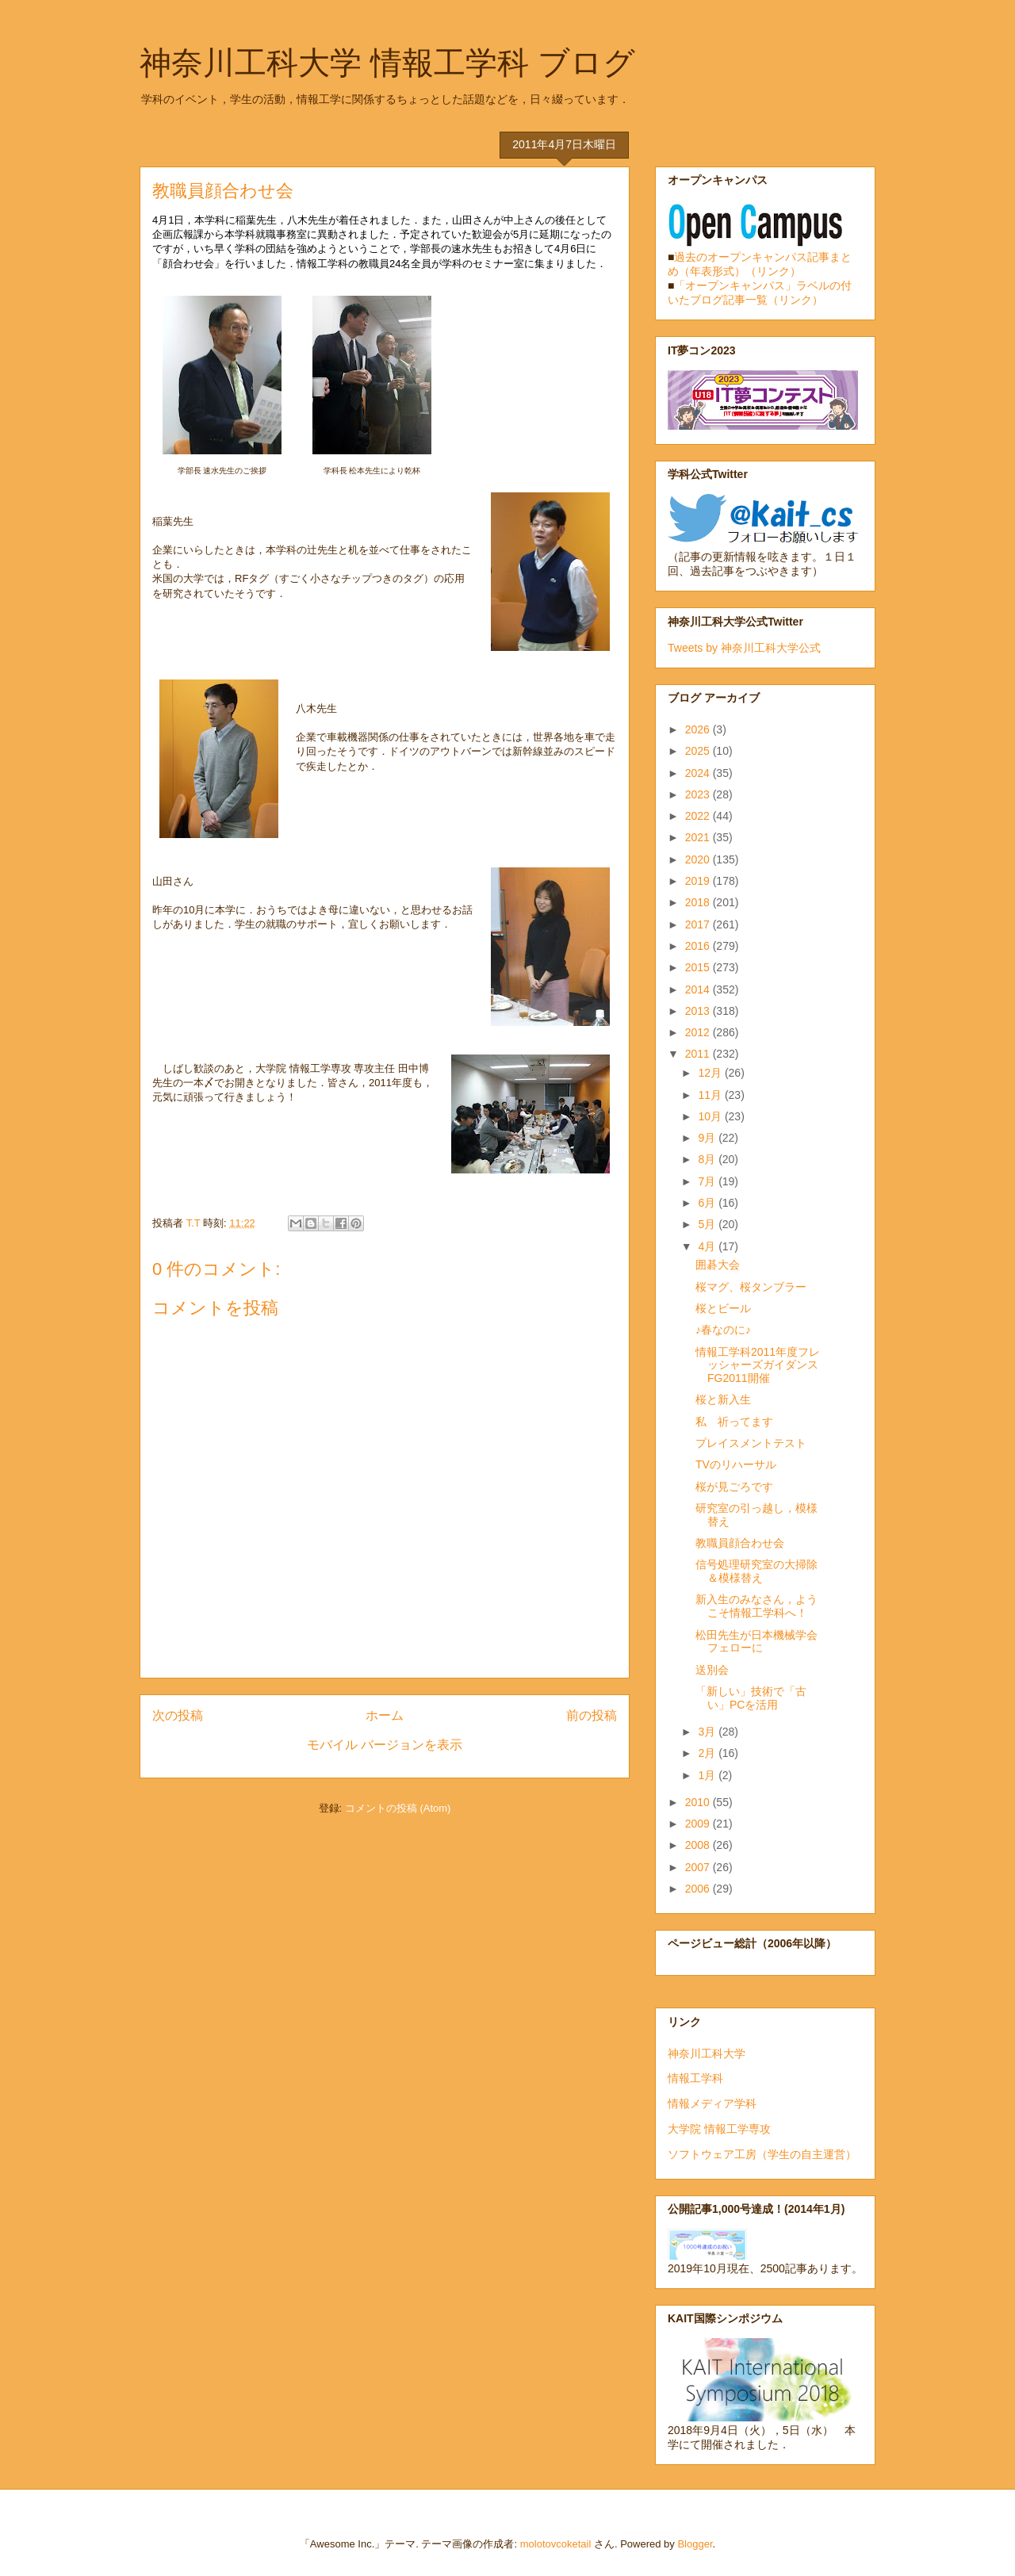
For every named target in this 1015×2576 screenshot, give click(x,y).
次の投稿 (177, 1715)
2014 (699, 989)
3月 (708, 1731)
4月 (708, 1246)
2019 (699, 881)
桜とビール (723, 1308)
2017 (699, 924)
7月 (708, 1181)
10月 (711, 1116)
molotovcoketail (556, 2544)
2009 (699, 1823)
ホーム (385, 1715)
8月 (708, 1159)
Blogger (694, 2544)
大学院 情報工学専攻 (719, 2128)
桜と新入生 (723, 1399)
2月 (708, 1753)
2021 (699, 837)
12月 (711, 1072)
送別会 (712, 1669)
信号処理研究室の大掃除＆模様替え (756, 1571)
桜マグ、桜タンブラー (750, 1286)
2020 (699, 859)
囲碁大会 (717, 1264)
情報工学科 (695, 2078)
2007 (699, 1867)
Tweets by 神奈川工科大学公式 (744, 647)
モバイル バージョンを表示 (384, 1744)
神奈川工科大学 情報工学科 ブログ (387, 62)
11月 (711, 1095)
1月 (708, 1775)
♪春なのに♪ (723, 1329)
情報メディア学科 (712, 2103)
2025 (699, 750)
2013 (699, 1011)
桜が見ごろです (734, 1486)
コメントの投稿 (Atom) (398, 1808)
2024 (699, 773)
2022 (699, 816)
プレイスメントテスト (750, 1443)
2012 (699, 1032)
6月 (708, 1202)
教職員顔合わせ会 (739, 1543)
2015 (699, 967)
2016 (699, 946)
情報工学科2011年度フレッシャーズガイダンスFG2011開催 (757, 1365)
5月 (708, 1224)
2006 (699, 1888)
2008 (699, 1845)
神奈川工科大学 (706, 2053)
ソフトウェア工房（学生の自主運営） (762, 2154)
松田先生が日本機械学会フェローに (756, 1642)
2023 (699, 794)
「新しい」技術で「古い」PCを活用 (750, 1698)
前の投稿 (591, 1715)
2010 (699, 1802)
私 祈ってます (734, 1421)
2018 (699, 902)
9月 (708, 1137)
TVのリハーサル (735, 1464)
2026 (699, 729)
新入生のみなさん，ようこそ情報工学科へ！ (756, 1606)
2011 (699, 1053)
